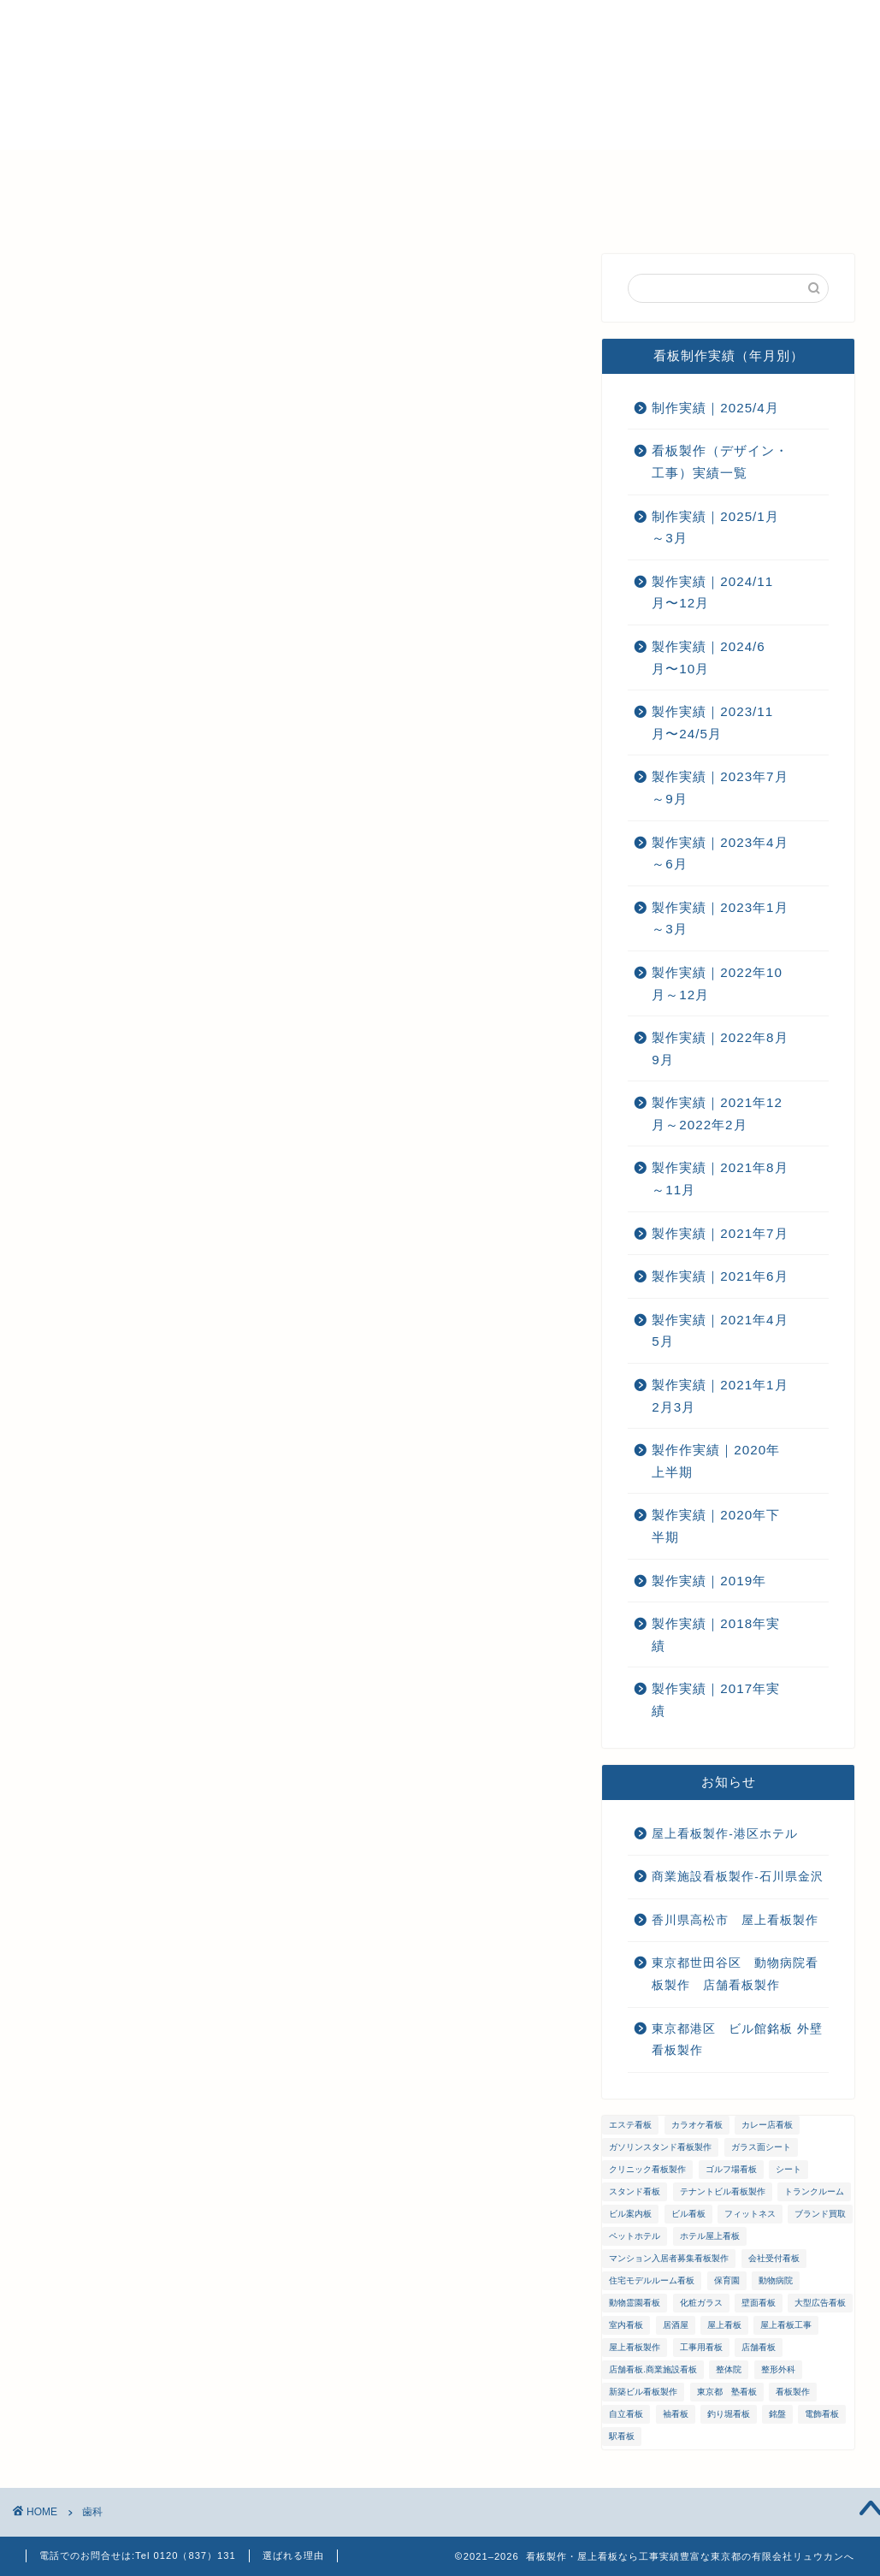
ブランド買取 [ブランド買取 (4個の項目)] (820, 2213)
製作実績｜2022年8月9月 (720, 1048)
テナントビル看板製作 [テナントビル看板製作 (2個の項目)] (722, 2191)
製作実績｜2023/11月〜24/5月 (712, 722)
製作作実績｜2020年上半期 (716, 1460)
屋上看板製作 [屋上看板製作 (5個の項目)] (634, 2347)
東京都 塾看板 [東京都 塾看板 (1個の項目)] (727, 2391)
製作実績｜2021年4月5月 (720, 1330)
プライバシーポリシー (102, 209)
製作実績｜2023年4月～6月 (720, 853)
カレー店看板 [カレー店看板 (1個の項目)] (767, 2124)
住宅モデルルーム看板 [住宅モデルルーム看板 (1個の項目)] (651, 2280)
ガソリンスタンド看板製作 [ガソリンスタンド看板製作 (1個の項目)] (660, 2147)
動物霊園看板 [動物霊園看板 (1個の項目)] (634, 2302)
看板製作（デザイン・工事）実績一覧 (720, 461)
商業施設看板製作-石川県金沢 (738, 1876)
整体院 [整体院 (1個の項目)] (728, 2369)
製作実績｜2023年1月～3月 (720, 918)
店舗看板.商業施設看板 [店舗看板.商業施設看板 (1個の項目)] (653, 2369)
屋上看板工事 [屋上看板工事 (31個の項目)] (786, 2325)
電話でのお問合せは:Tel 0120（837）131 (137, 2555)
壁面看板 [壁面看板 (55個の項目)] (758, 2302)
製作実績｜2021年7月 (720, 1233)
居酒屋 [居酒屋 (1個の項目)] (675, 2325)
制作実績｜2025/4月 (715, 407)
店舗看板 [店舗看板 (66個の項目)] (758, 2347)
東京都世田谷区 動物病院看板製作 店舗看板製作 (735, 1974)
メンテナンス (372, 170)
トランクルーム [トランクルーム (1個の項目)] (814, 2191)
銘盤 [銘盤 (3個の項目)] (777, 2414)
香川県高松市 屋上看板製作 (735, 1920)
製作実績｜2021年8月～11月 (720, 1178)
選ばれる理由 (158, 170)
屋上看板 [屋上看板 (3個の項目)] (724, 2325)
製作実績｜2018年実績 (716, 1634)
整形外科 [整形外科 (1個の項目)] (778, 2369)
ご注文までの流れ (504, 170)
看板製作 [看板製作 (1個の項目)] (793, 2391)
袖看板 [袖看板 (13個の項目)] (675, 2414)
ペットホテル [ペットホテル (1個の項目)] (634, 2236)
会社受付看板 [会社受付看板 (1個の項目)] (774, 2258)
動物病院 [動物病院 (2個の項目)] (776, 2280)
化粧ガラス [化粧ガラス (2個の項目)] (701, 2302)
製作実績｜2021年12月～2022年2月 (717, 1113)
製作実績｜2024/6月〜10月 (708, 657)
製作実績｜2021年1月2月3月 (720, 1395)
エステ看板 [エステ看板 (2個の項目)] (630, 2124)
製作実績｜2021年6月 (720, 1276)
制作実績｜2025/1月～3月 (715, 527)
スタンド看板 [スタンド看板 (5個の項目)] (634, 2191)
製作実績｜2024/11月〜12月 (712, 592)
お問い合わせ (637, 170)
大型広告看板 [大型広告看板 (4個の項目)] (820, 2302)
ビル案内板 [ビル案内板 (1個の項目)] (630, 2213)
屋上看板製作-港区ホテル (725, 1833)
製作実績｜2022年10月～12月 (717, 983)
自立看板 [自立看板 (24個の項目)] (626, 2414)
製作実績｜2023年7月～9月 (720, 787)
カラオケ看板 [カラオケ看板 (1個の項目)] (697, 2124)
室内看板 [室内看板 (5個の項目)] (626, 2325)
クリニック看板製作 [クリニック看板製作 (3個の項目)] (647, 2169)
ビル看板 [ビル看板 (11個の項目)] (688, 2213)
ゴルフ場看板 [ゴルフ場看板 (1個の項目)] (731, 2169)
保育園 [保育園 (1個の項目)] (727, 2280)
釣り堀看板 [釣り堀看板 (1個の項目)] (728, 2414)
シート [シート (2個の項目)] (788, 2169)
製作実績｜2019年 (709, 1580)
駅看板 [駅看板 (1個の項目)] (622, 2436)
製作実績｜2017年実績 (716, 1699)
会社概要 (265, 170)
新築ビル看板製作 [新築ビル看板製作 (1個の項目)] (643, 2391)
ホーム (57, 170)
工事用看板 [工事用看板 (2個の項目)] (701, 2347)
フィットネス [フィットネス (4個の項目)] (750, 2213)
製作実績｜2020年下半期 (716, 1525)
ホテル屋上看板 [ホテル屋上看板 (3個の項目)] (710, 2236)
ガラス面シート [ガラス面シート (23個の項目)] (761, 2147)
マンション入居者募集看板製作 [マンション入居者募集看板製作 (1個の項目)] (669, 2258)
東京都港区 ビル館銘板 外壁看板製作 (737, 2040)
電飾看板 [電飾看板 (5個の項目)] (822, 2414)
